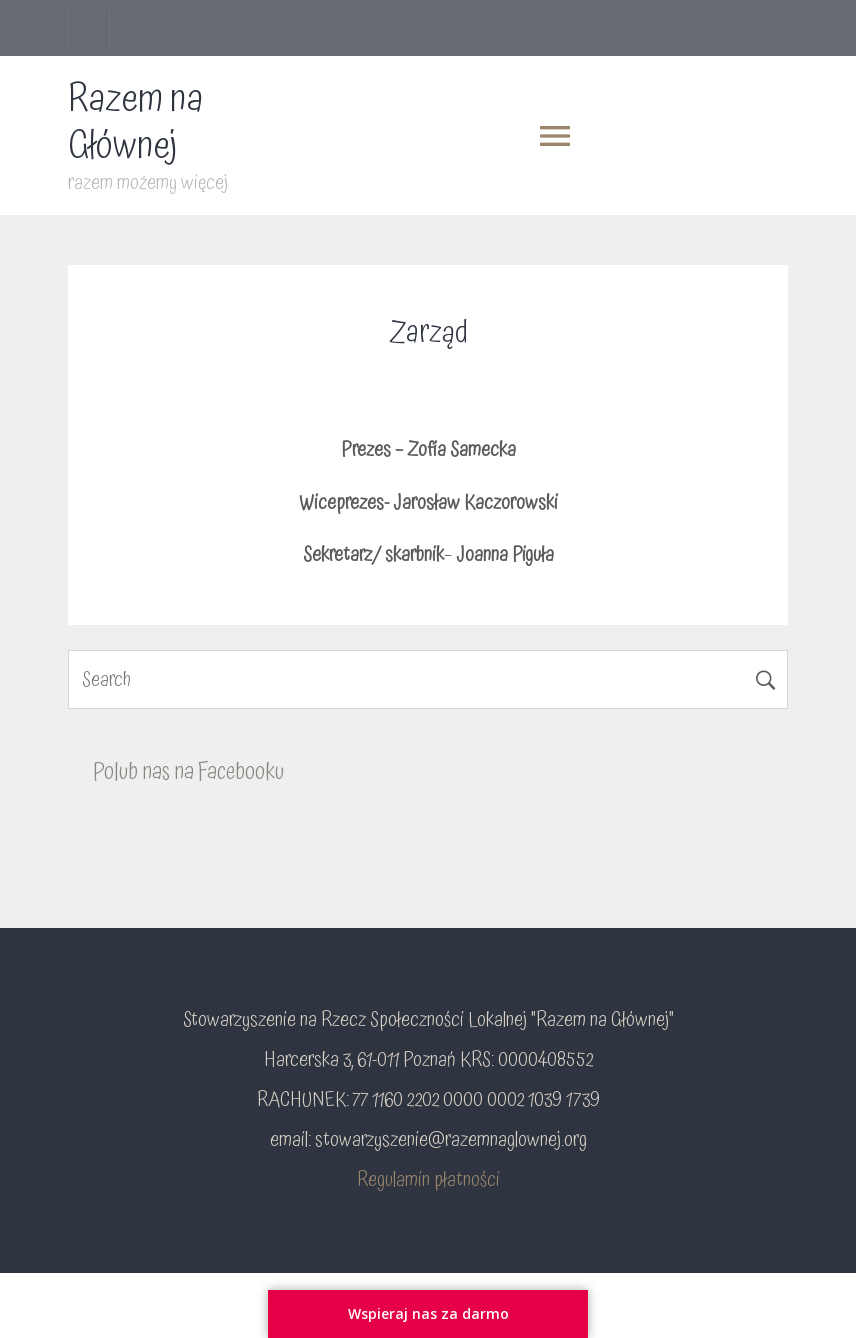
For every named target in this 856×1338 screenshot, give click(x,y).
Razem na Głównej (135, 123)
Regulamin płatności (428, 1180)
